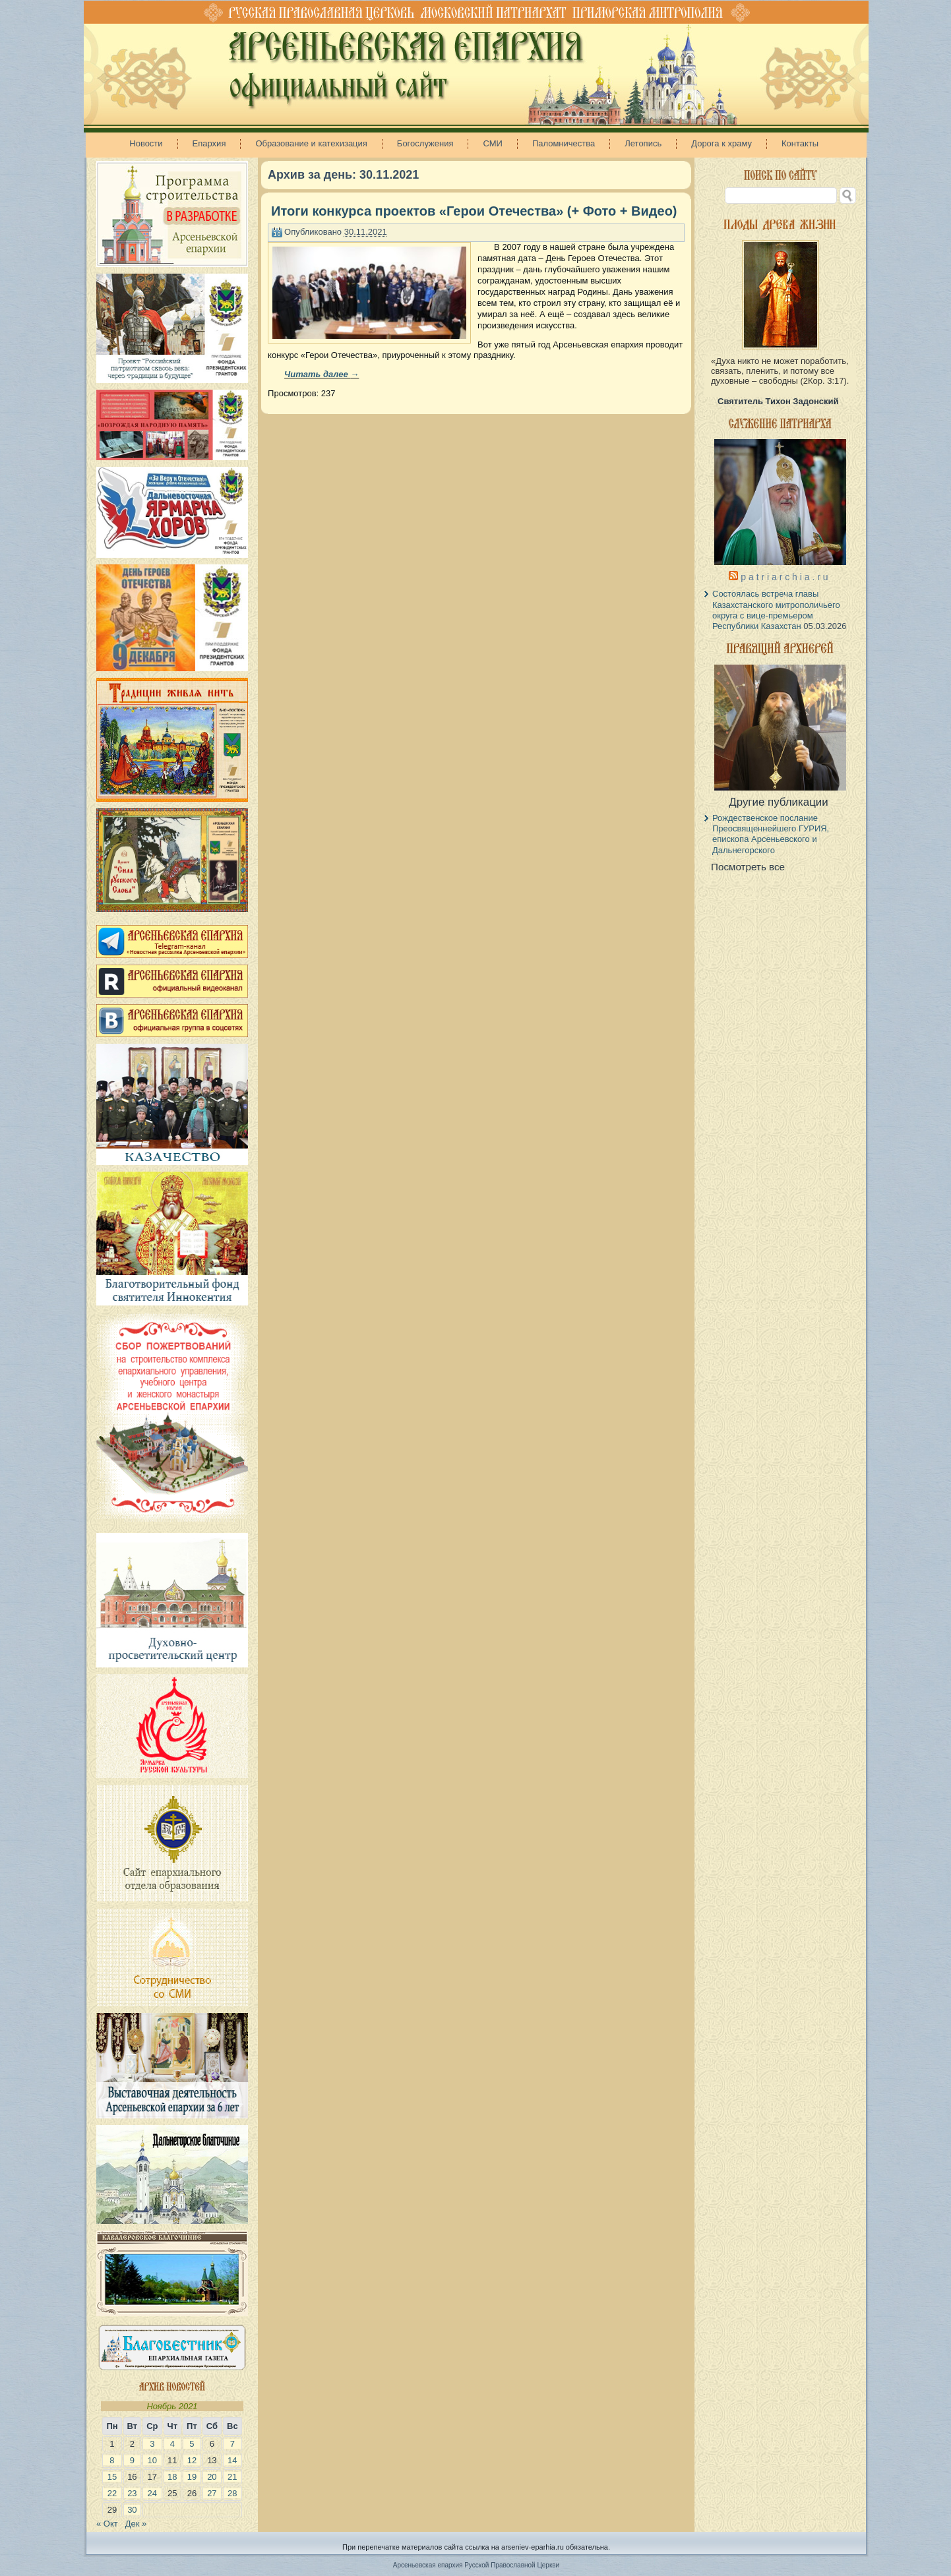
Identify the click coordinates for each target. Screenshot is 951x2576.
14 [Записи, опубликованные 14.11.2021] (232, 2460)
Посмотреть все (748, 866)
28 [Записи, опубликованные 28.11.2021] (232, 2493)
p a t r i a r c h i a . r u (784, 577)
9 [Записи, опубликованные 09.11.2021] (132, 2460)
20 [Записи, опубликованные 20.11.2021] (211, 2477)
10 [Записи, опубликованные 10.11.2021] (152, 2460)
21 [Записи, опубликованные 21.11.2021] (232, 2477)
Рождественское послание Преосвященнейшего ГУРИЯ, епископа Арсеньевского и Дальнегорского (770, 834)
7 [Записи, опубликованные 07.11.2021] (232, 2444)
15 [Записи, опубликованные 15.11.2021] (112, 2477)
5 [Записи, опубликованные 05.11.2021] (191, 2444)
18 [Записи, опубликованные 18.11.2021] (172, 2477)
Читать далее (321, 374)
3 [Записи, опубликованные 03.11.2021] (152, 2444)
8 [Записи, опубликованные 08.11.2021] (111, 2460)
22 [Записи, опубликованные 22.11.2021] (112, 2493)
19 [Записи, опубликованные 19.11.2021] (192, 2477)
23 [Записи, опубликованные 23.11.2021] (132, 2493)
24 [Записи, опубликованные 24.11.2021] (152, 2493)
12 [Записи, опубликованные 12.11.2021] (192, 2460)
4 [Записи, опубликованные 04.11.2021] (172, 2444)
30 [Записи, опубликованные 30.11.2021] (132, 2510)
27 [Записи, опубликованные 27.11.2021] (211, 2493)
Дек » (136, 2524)
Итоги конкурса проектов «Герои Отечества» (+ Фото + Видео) (474, 211)
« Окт (107, 2524)
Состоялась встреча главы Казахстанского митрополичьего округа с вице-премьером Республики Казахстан (776, 610)
